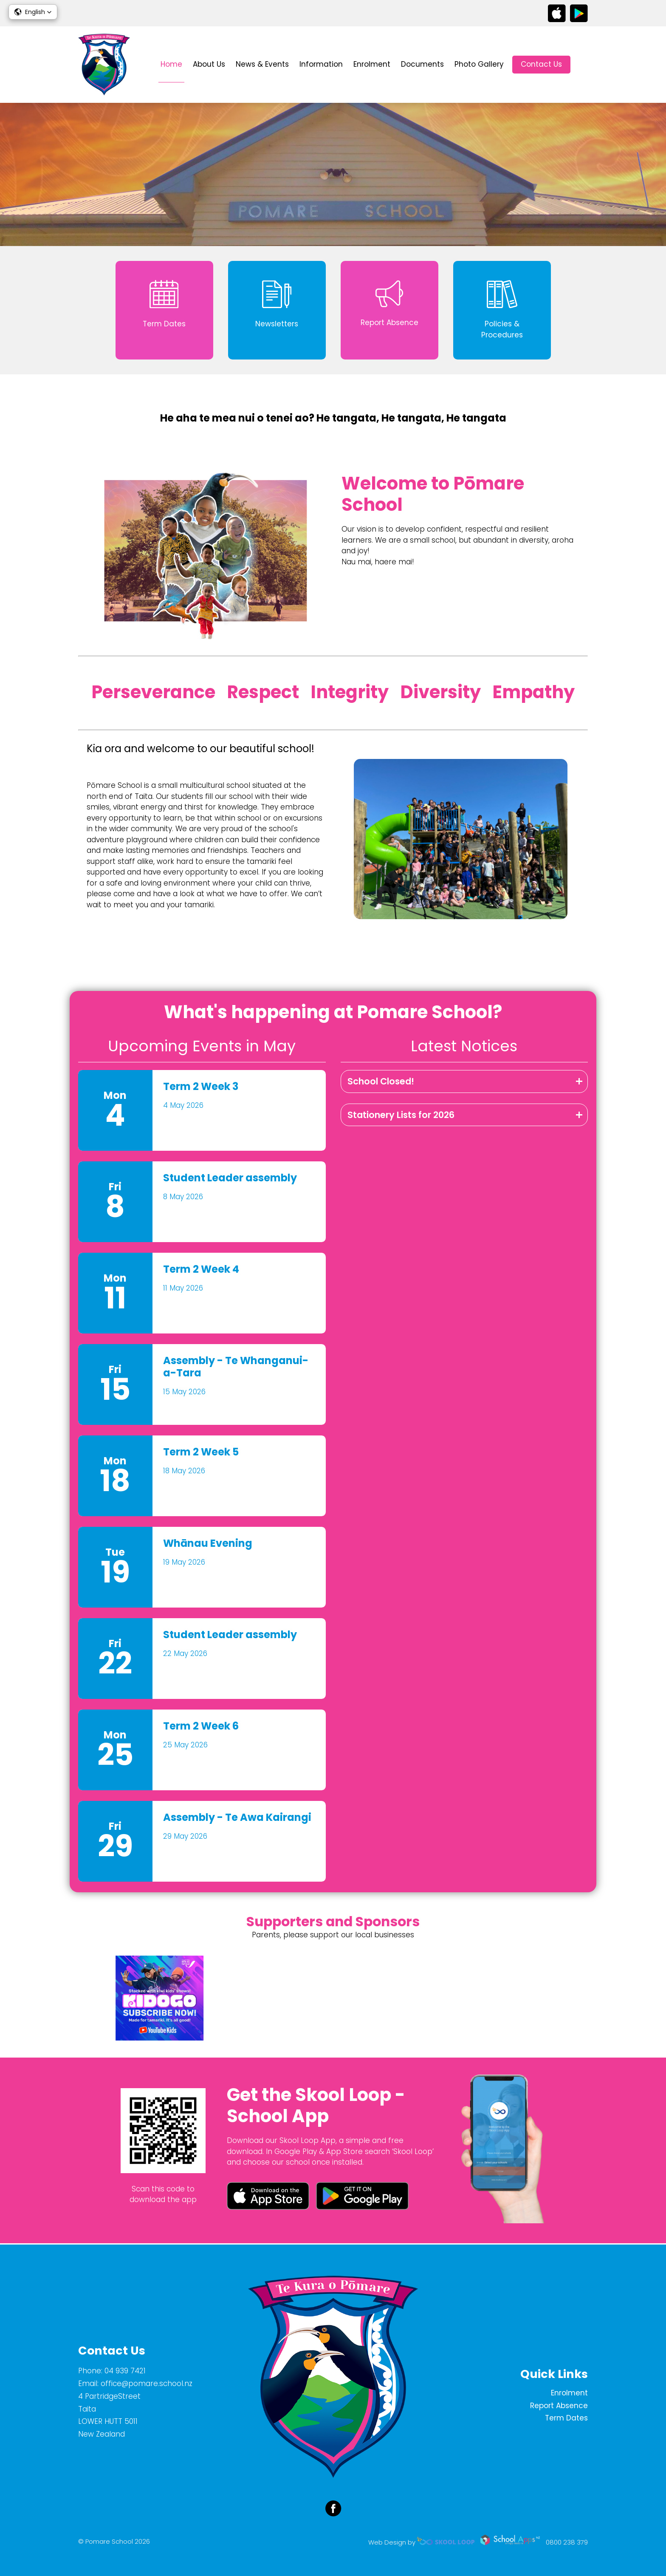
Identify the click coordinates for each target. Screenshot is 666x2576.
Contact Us (541, 64)
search (583, 64)
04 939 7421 (125, 2371)
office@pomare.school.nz (146, 2383)
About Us (209, 64)
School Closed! (380, 1082)
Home (171, 64)
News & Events (262, 64)
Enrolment (371, 64)
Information (321, 64)
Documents (422, 64)
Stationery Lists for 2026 (400, 1116)
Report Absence (559, 2405)
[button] (33, 12)
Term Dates (566, 2418)
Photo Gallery (479, 64)
